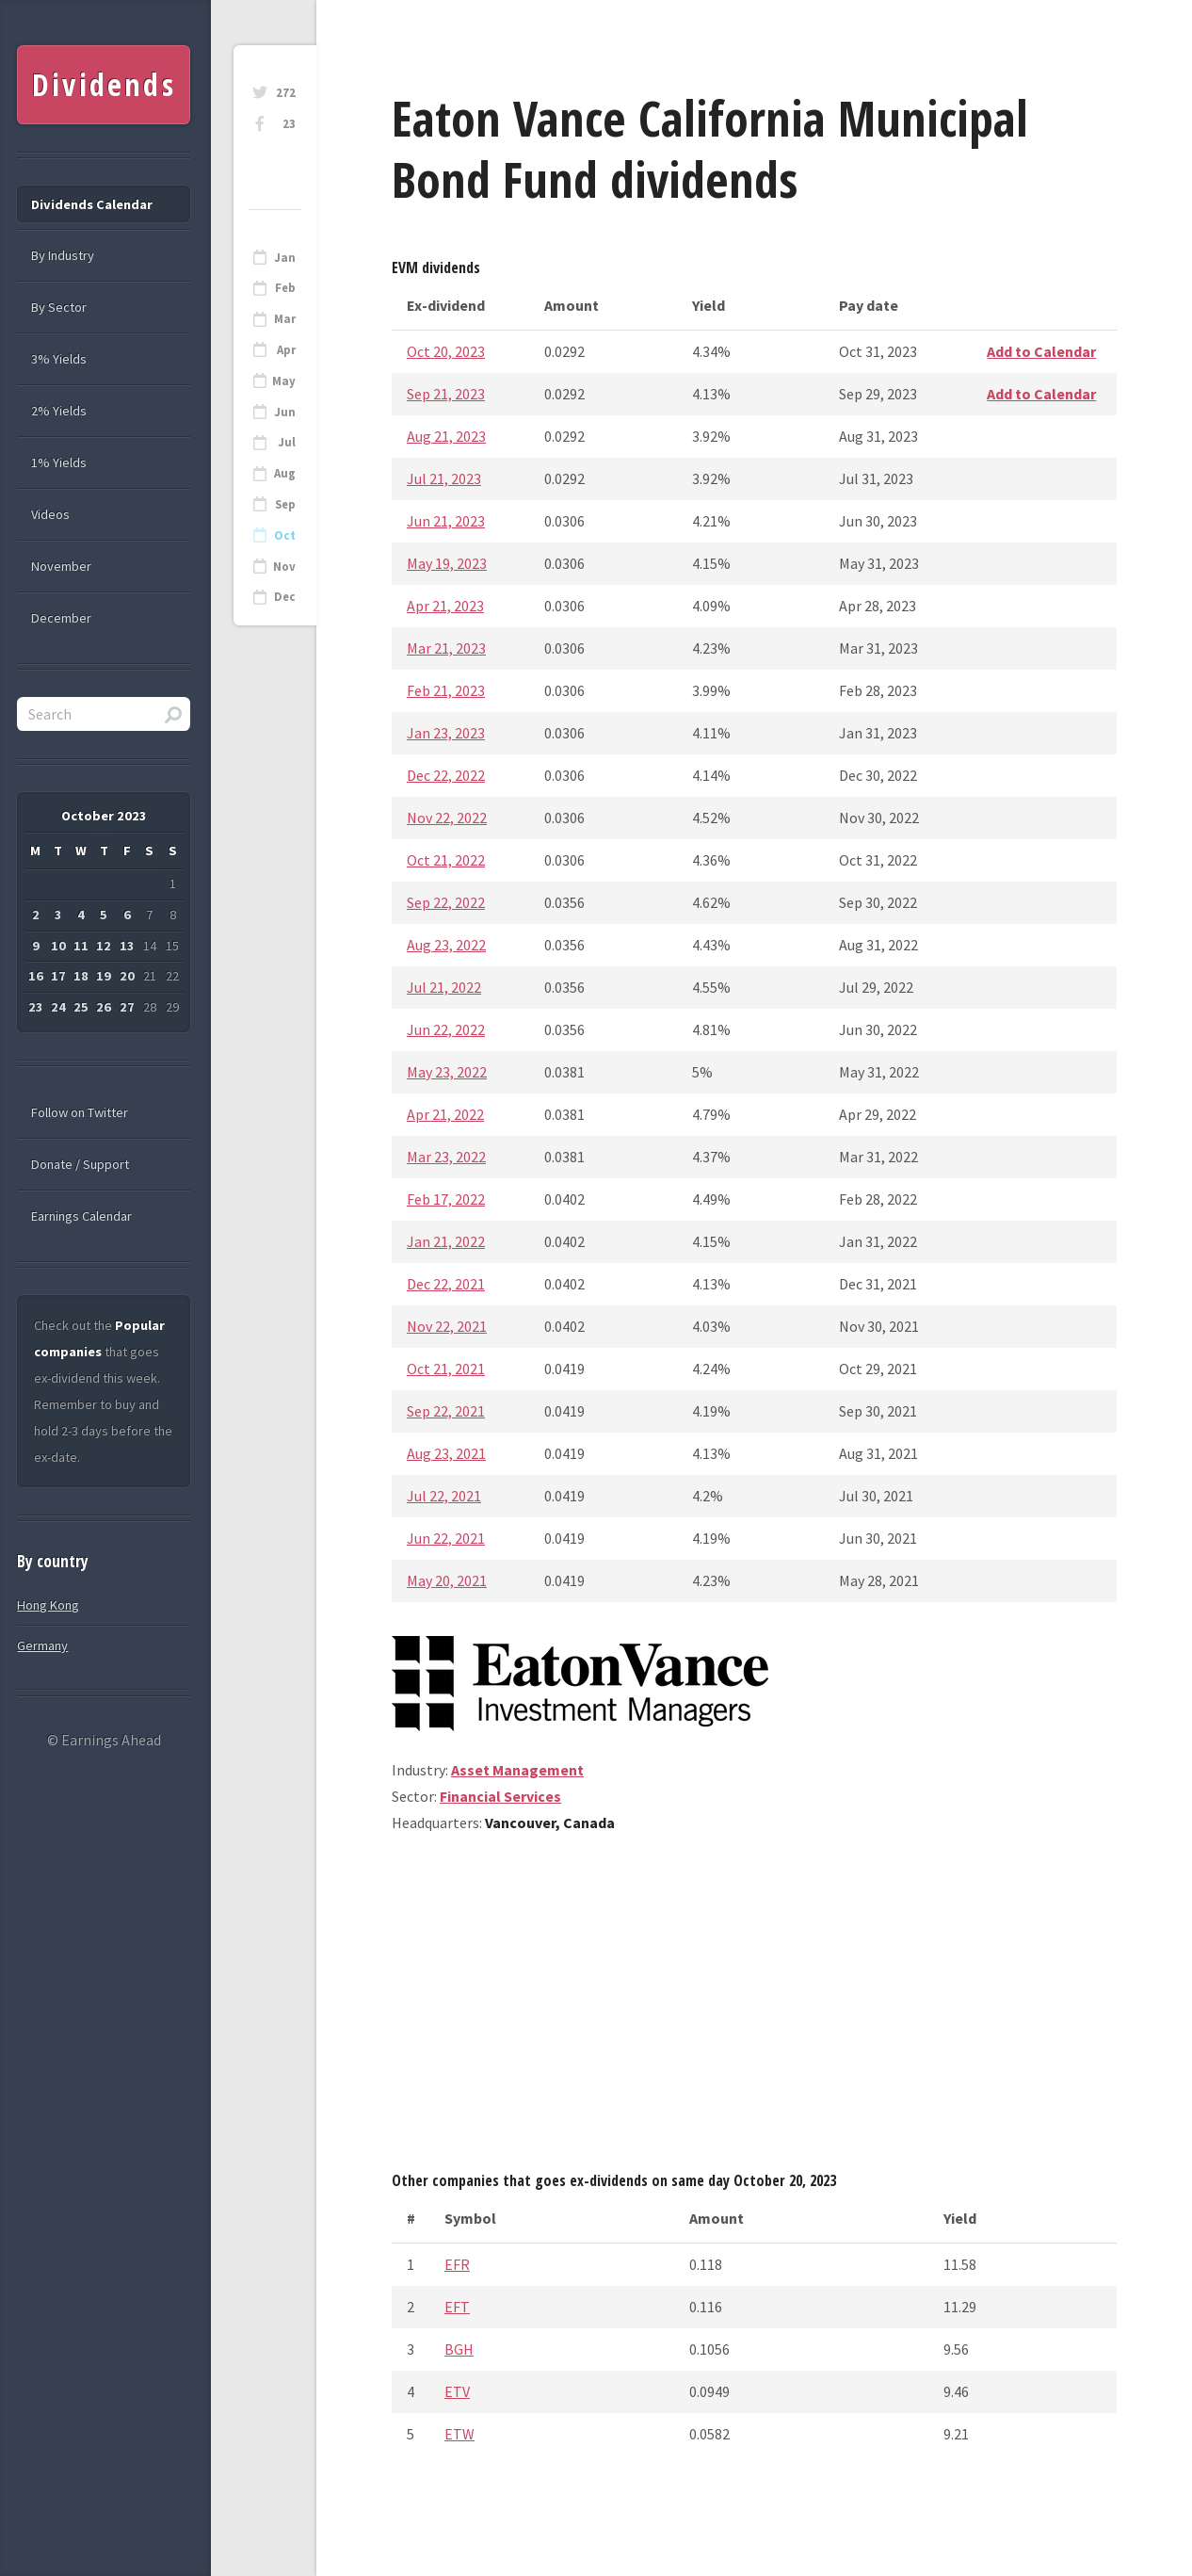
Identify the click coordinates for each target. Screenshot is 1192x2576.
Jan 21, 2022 (446, 1241)
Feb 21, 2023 (446, 690)
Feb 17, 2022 (446, 1199)
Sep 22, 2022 (446, 902)
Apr (286, 350)
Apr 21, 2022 (445, 1114)
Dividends (104, 84)
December (61, 617)
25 (81, 1006)
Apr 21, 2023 (445, 605)
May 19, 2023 (447, 563)
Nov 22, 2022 (447, 817)
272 (286, 93)
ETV (457, 2391)
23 (289, 124)
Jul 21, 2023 (444, 478)
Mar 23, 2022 (446, 1156)
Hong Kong (48, 1604)
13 (127, 945)
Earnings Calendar (81, 1215)
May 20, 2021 (447, 1580)
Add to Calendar (1041, 351)
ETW (459, 2433)
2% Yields (59, 410)
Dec (285, 597)
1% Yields (59, 462)
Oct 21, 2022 (446, 860)
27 (127, 1006)
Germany (42, 1645)
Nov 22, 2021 (447, 1326)
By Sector (59, 307)
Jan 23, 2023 (446, 732)
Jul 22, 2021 (444, 1495)
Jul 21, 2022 (444, 987)
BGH (459, 2349)
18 (81, 975)
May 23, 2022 (447, 1071)
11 (81, 945)
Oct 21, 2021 (446, 1368)
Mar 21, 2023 (446, 648)
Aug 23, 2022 (446, 944)
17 (58, 975)
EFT (457, 2306)
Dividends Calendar (92, 204)
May (284, 381)
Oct (285, 535)
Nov (284, 566)
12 (103, 945)
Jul (287, 442)
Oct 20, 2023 (446, 351)
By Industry (62, 255)
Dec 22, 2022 (446, 775)
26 (103, 1006)
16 (35, 975)
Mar (285, 319)
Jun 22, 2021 (446, 1538)
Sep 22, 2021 (446, 1410)
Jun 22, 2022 (446, 1029)
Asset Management (517, 1769)
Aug (285, 473)
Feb (285, 288)
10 (58, 945)
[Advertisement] (754, 2009)
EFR (457, 2264)
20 (127, 975)
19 (103, 975)
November (61, 566)
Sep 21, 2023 (446, 393)
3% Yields (59, 358)
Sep (285, 504)
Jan (285, 257)
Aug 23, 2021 (446, 1453)
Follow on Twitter (79, 1112)
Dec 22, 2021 (446, 1283)
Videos (50, 514)
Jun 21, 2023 (446, 520)
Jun (285, 412)
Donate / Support (80, 1164)
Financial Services (500, 1796)
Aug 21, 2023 (446, 436)
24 (58, 1006)
